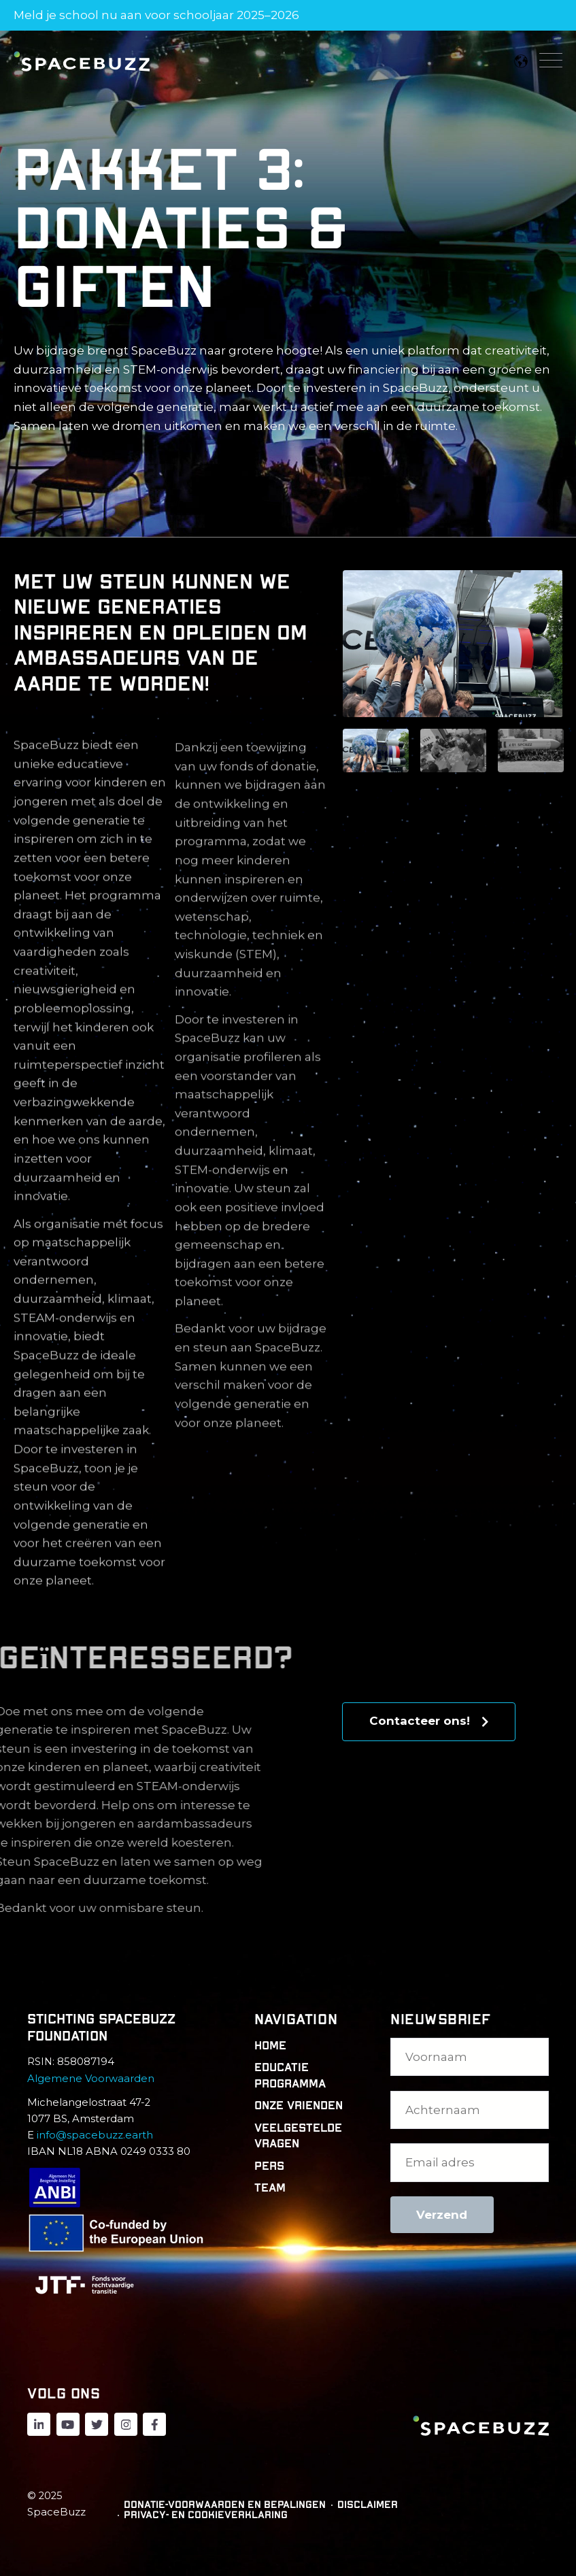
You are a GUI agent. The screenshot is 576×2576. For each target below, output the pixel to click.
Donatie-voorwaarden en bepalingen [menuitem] (225, 2505)
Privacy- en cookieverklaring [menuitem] (206, 2515)
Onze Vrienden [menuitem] (298, 2105)
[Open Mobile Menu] (550, 61)
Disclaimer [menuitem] (367, 2505)
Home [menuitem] (270, 2045)
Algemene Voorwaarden (90, 2079)
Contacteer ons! (429, 1721)
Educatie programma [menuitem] (290, 2076)
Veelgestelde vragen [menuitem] (298, 2136)
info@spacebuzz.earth (95, 2135)
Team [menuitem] (270, 2188)
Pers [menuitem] (269, 2166)
